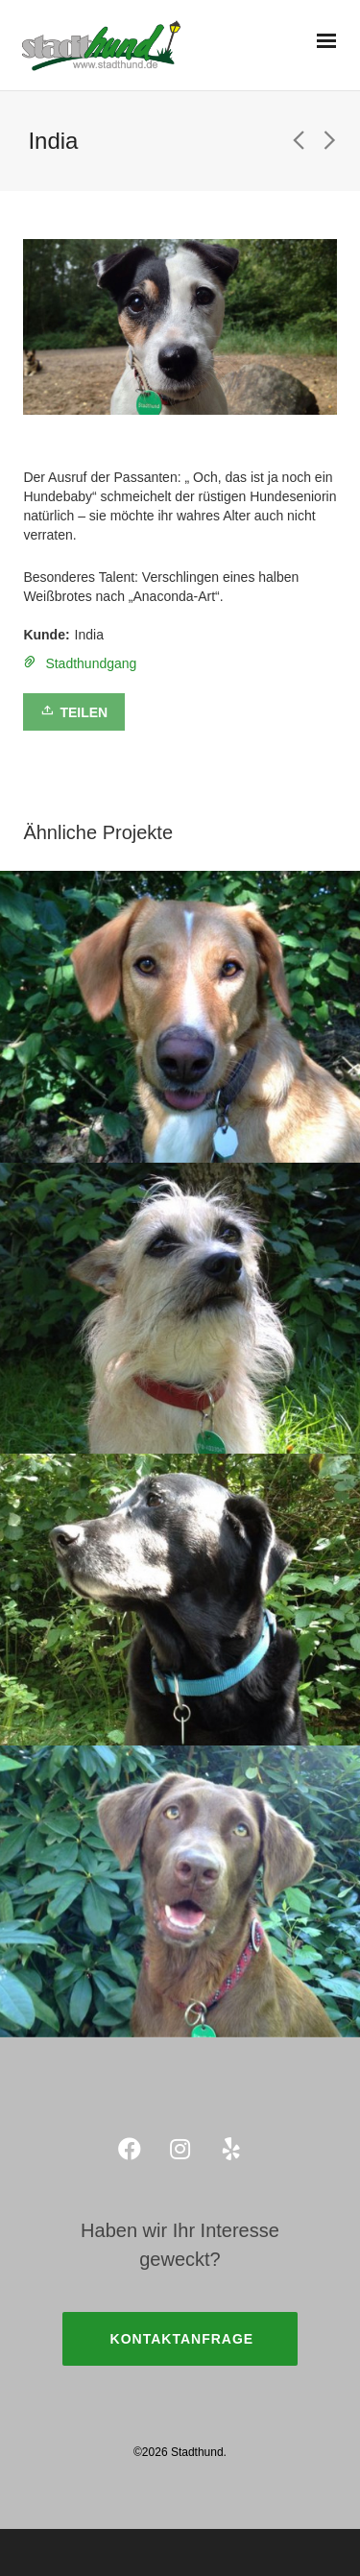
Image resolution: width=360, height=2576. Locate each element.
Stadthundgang (90, 663)
